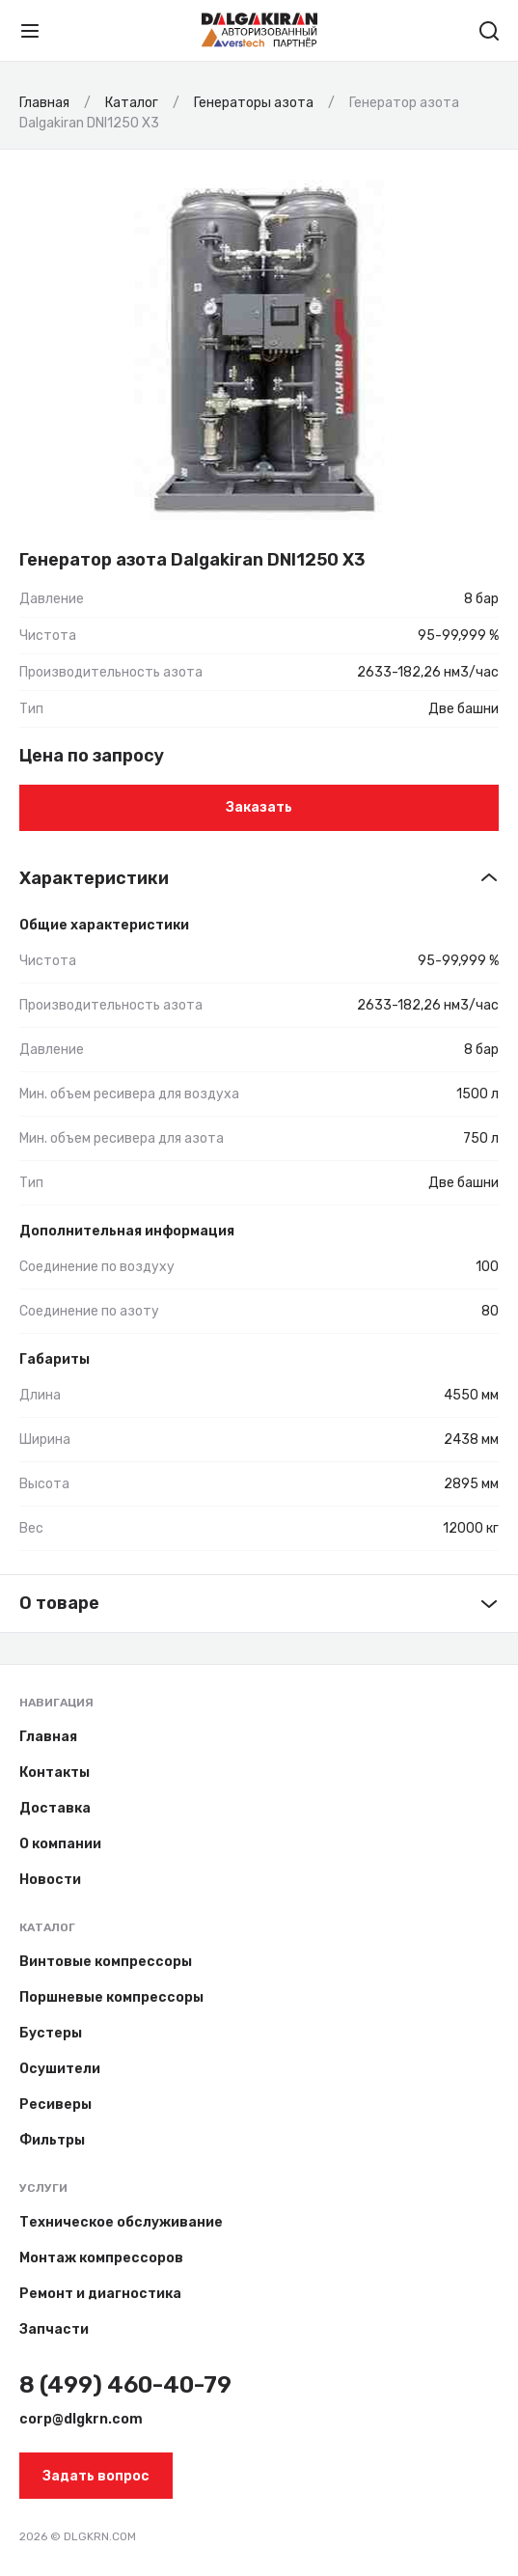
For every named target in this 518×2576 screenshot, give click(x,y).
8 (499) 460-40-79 (125, 2384)
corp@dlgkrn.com (81, 2419)
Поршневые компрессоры (111, 1997)
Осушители (59, 2069)
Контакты (54, 1772)
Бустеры (50, 2033)
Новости (50, 1879)
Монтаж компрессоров (101, 2258)
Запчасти (54, 2329)
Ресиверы (55, 2104)
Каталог (47, 1927)
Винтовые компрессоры (105, 1961)
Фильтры (52, 2140)
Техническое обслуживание (121, 2222)
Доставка (55, 1808)
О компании (60, 1844)
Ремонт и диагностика (100, 2293)
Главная (48, 1737)
